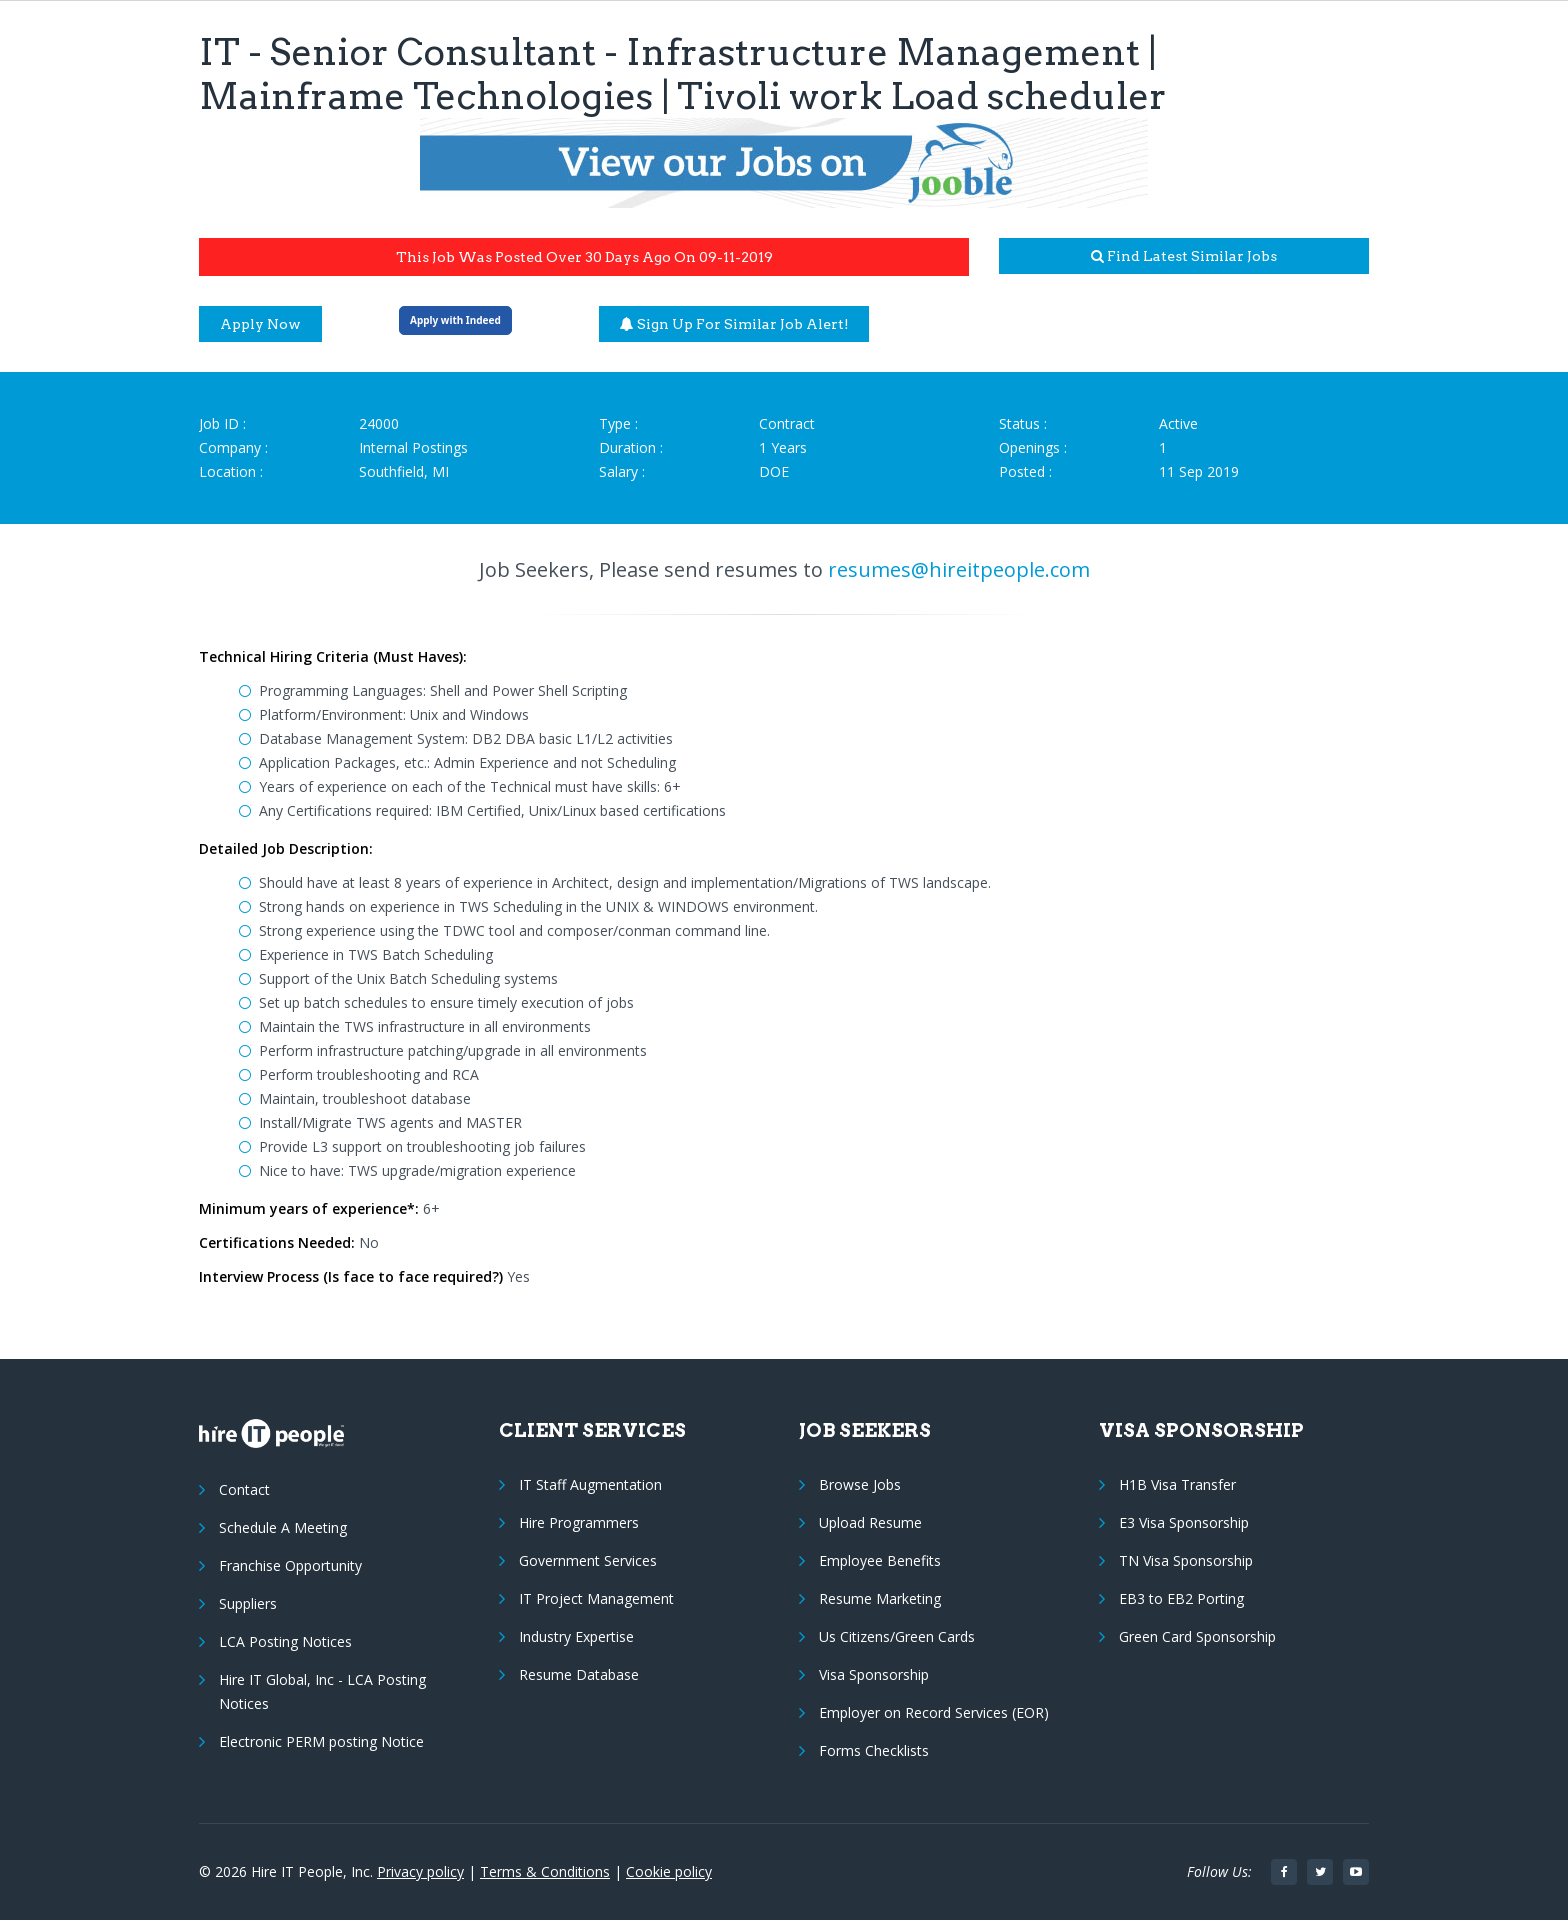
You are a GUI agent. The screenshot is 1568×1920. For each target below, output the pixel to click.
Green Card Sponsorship (1197, 1636)
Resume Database (579, 1674)
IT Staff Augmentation (590, 1484)
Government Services (588, 1560)
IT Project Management (596, 1598)
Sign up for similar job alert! (734, 324)
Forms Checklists (874, 1750)
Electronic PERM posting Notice (321, 1741)
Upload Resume (870, 1522)
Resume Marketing (880, 1598)
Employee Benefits (880, 1560)
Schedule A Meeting (283, 1527)
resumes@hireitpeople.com (959, 569)
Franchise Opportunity (290, 1565)
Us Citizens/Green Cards (897, 1636)
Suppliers (248, 1603)
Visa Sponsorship (874, 1674)
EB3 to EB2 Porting (1181, 1598)
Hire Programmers (579, 1522)
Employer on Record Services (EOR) (934, 1712)
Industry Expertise (576, 1636)
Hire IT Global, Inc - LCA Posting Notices (322, 1691)
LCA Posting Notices (285, 1641)
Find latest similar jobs (1184, 256)
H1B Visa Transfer (1177, 1484)
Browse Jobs (860, 1484)
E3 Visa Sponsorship (1184, 1522)
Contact (244, 1489)
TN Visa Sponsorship (1186, 1560)
